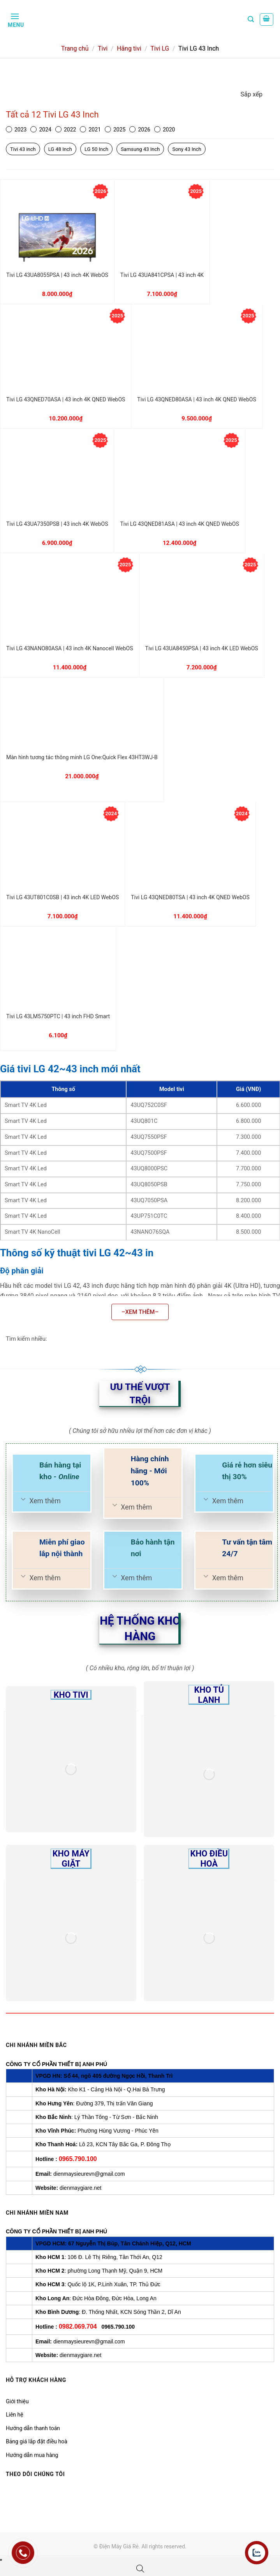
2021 (90, 129)
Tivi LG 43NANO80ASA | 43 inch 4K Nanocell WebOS (69, 648)
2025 (115, 129)
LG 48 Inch (60, 149)
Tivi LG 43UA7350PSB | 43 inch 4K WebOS (57, 524)
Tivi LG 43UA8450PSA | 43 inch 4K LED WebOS (201, 648)
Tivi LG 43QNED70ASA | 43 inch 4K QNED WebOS (65, 399)
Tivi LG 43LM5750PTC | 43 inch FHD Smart (58, 1016)
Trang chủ (75, 48)
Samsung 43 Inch (140, 149)
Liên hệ (14, 2414)
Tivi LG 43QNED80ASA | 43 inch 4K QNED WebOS (196, 399)
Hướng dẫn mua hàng (32, 2455)
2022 (65, 129)
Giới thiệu (17, 2401)
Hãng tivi (129, 48)
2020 (164, 129)
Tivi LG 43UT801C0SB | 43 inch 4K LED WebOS (62, 897)
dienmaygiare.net (80, 2188)
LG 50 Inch (96, 149)
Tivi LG (159, 48)
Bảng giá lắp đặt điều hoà (36, 2441)
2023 (16, 129)
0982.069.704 (78, 2326)
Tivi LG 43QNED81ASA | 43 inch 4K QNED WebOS (179, 524)
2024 (40, 129)
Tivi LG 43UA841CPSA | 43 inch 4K (162, 275)
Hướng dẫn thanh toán (33, 2428)
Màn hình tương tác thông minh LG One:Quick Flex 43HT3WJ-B (82, 757)
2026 (139, 129)
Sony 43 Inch (186, 149)
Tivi (102, 48)
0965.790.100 (78, 2159)
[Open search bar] (140, 2568)
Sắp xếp (251, 94)
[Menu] (15, 19)
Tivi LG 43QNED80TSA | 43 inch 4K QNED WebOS (190, 897)
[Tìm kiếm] (251, 19)
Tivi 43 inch (23, 149)
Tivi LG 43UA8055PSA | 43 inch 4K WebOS (57, 275)
